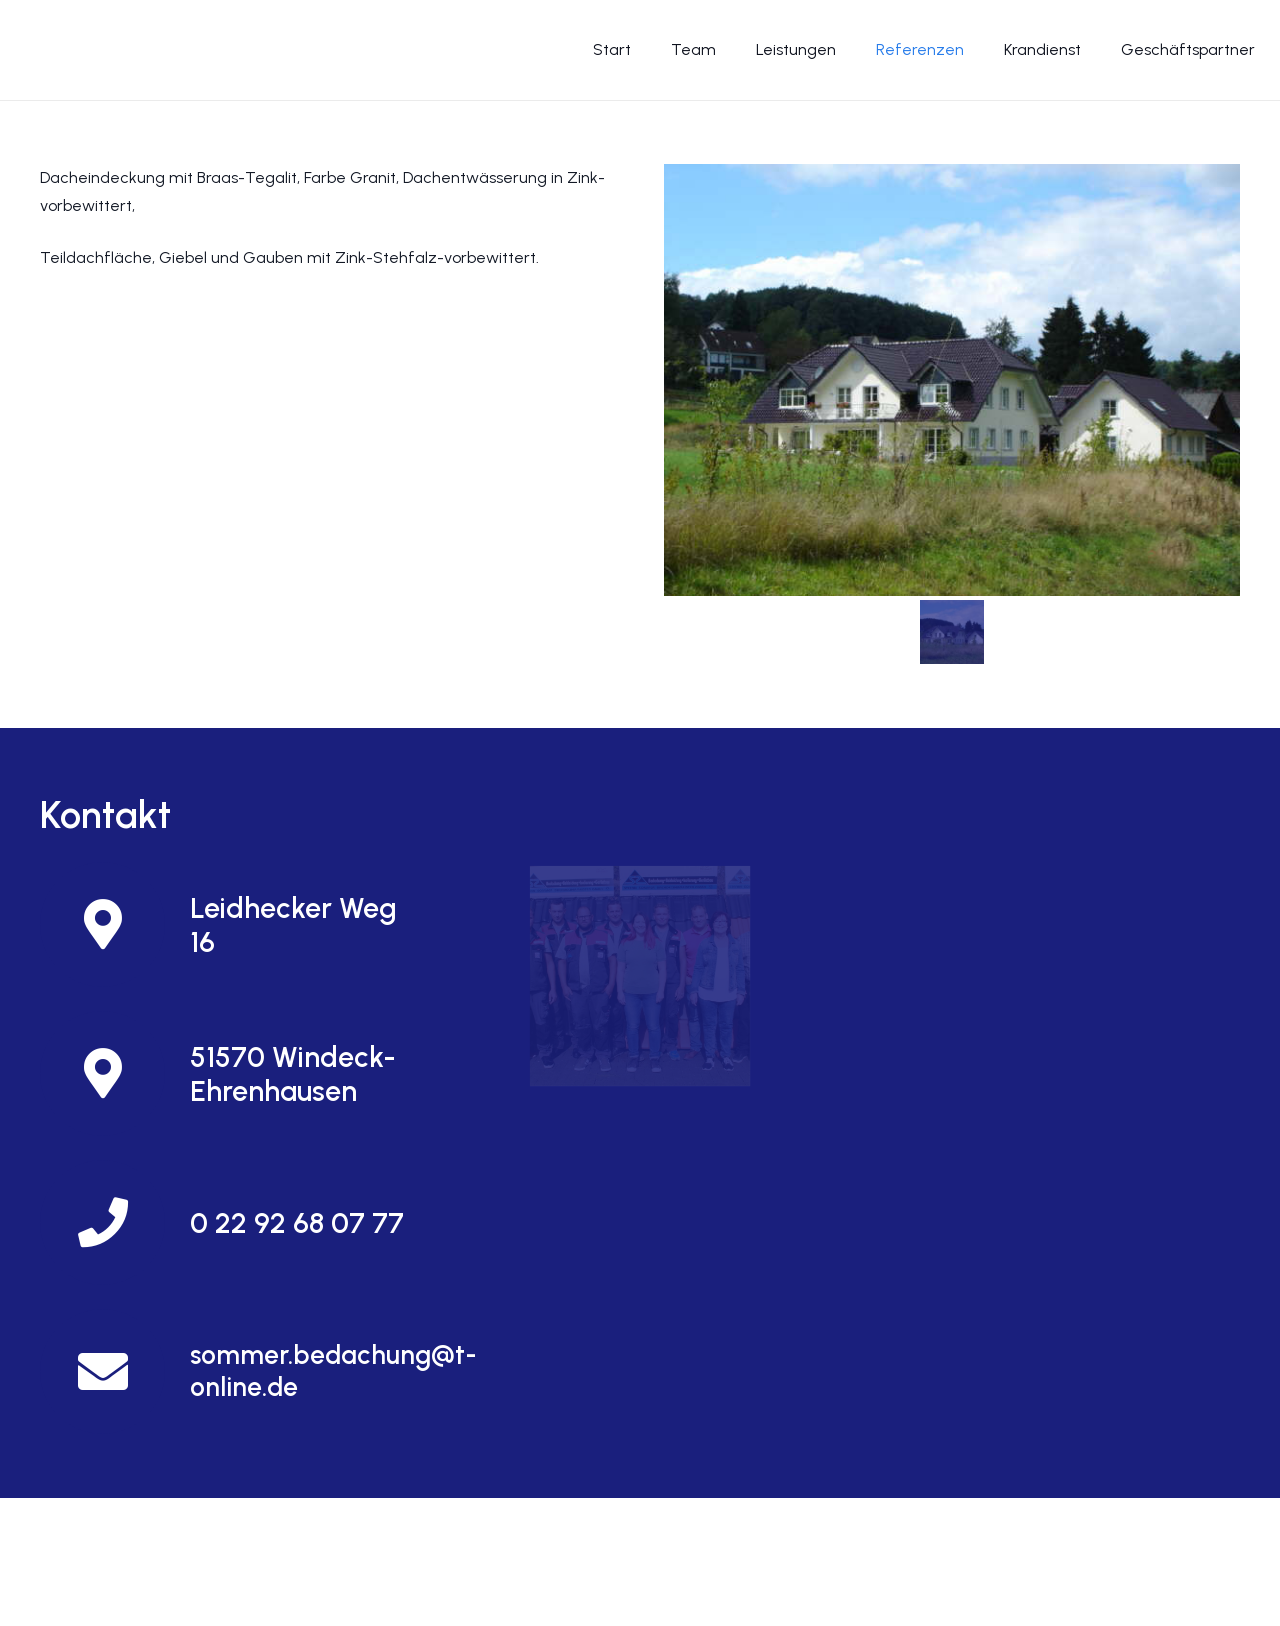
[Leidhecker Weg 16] (115, 924)
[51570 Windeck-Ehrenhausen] (115, 1073)
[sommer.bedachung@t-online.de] (115, 1371)
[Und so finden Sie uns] (639, 975)
